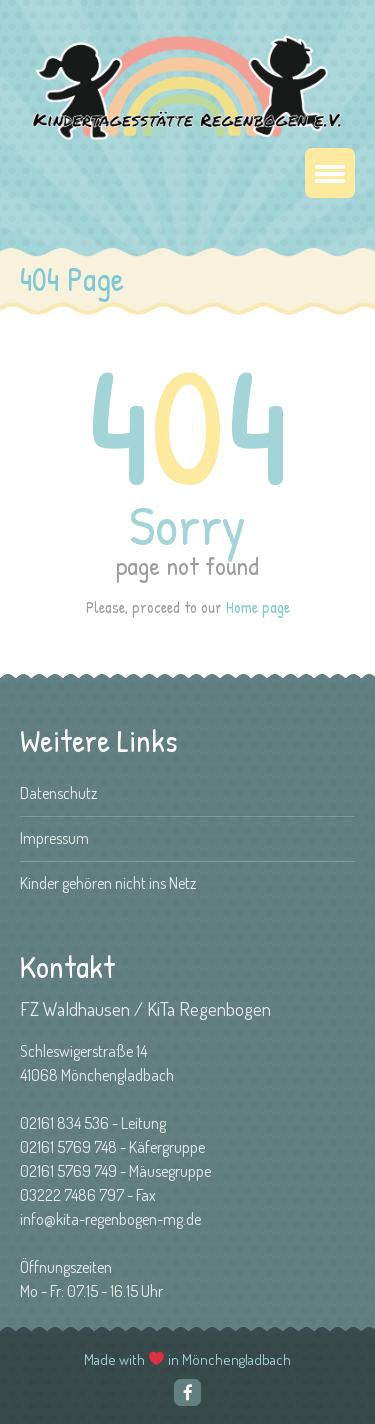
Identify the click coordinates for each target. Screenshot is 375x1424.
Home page (258, 607)
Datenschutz (58, 793)
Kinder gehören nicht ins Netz (108, 883)
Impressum (54, 838)
